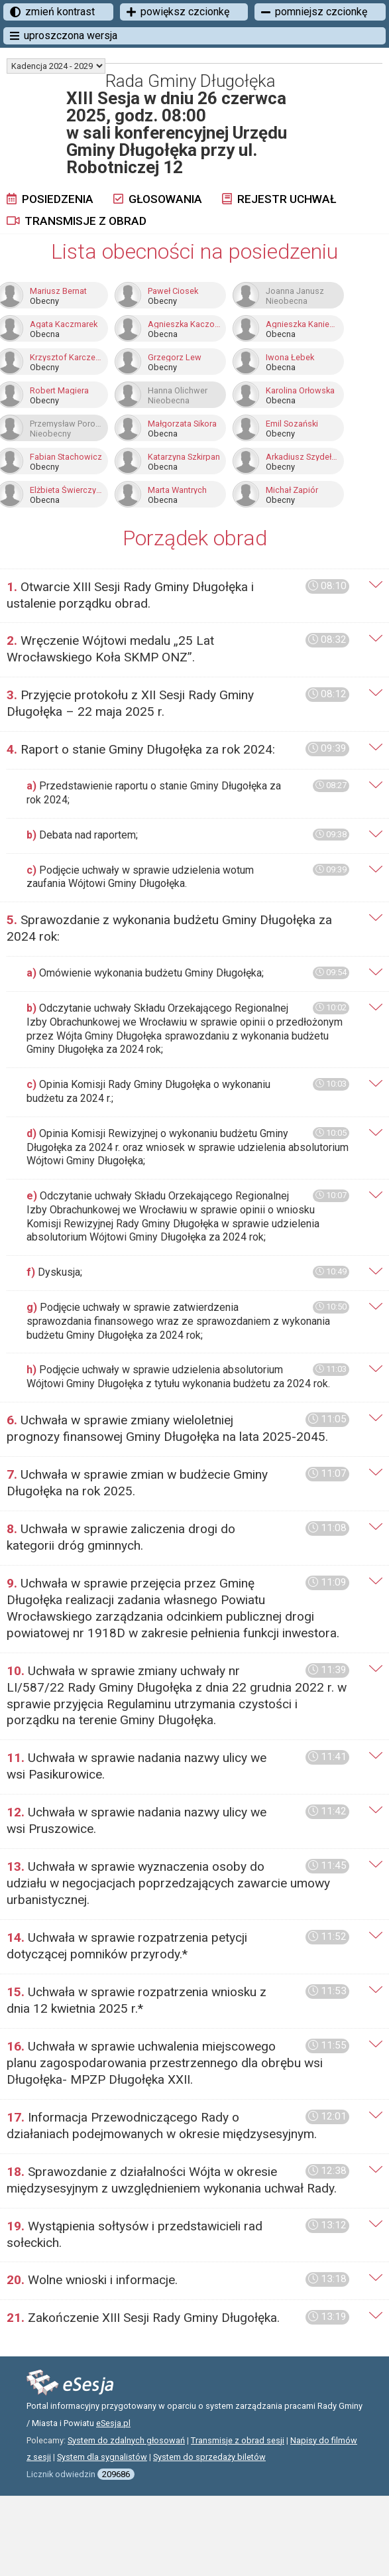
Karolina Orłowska (300, 390)
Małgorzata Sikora (182, 424)
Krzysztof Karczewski (66, 357)
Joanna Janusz (295, 291)
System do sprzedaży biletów (209, 2457)
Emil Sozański (292, 424)
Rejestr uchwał (279, 199)
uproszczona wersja (63, 35)
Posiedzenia (50, 199)
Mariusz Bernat (58, 291)
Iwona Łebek (290, 357)
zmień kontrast (52, 11)
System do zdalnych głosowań (126, 2440)
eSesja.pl (113, 2423)
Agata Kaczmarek (63, 324)
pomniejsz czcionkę (314, 11)
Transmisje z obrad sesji (237, 2440)
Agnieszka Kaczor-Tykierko (184, 324)
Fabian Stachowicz (66, 457)
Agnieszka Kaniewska (302, 324)
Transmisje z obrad (76, 221)
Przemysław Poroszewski (66, 424)
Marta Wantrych (177, 490)
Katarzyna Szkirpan (184, 457)
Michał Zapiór (292, 490)
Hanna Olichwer (177, 390)
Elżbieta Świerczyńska (66, 490)
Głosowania (157, 199)
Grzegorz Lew (174, 357)
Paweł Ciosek (173, 291)
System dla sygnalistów (102, 2457)
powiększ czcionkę (178, 11)
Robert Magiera (59, 390)
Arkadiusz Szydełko (302, 457)
